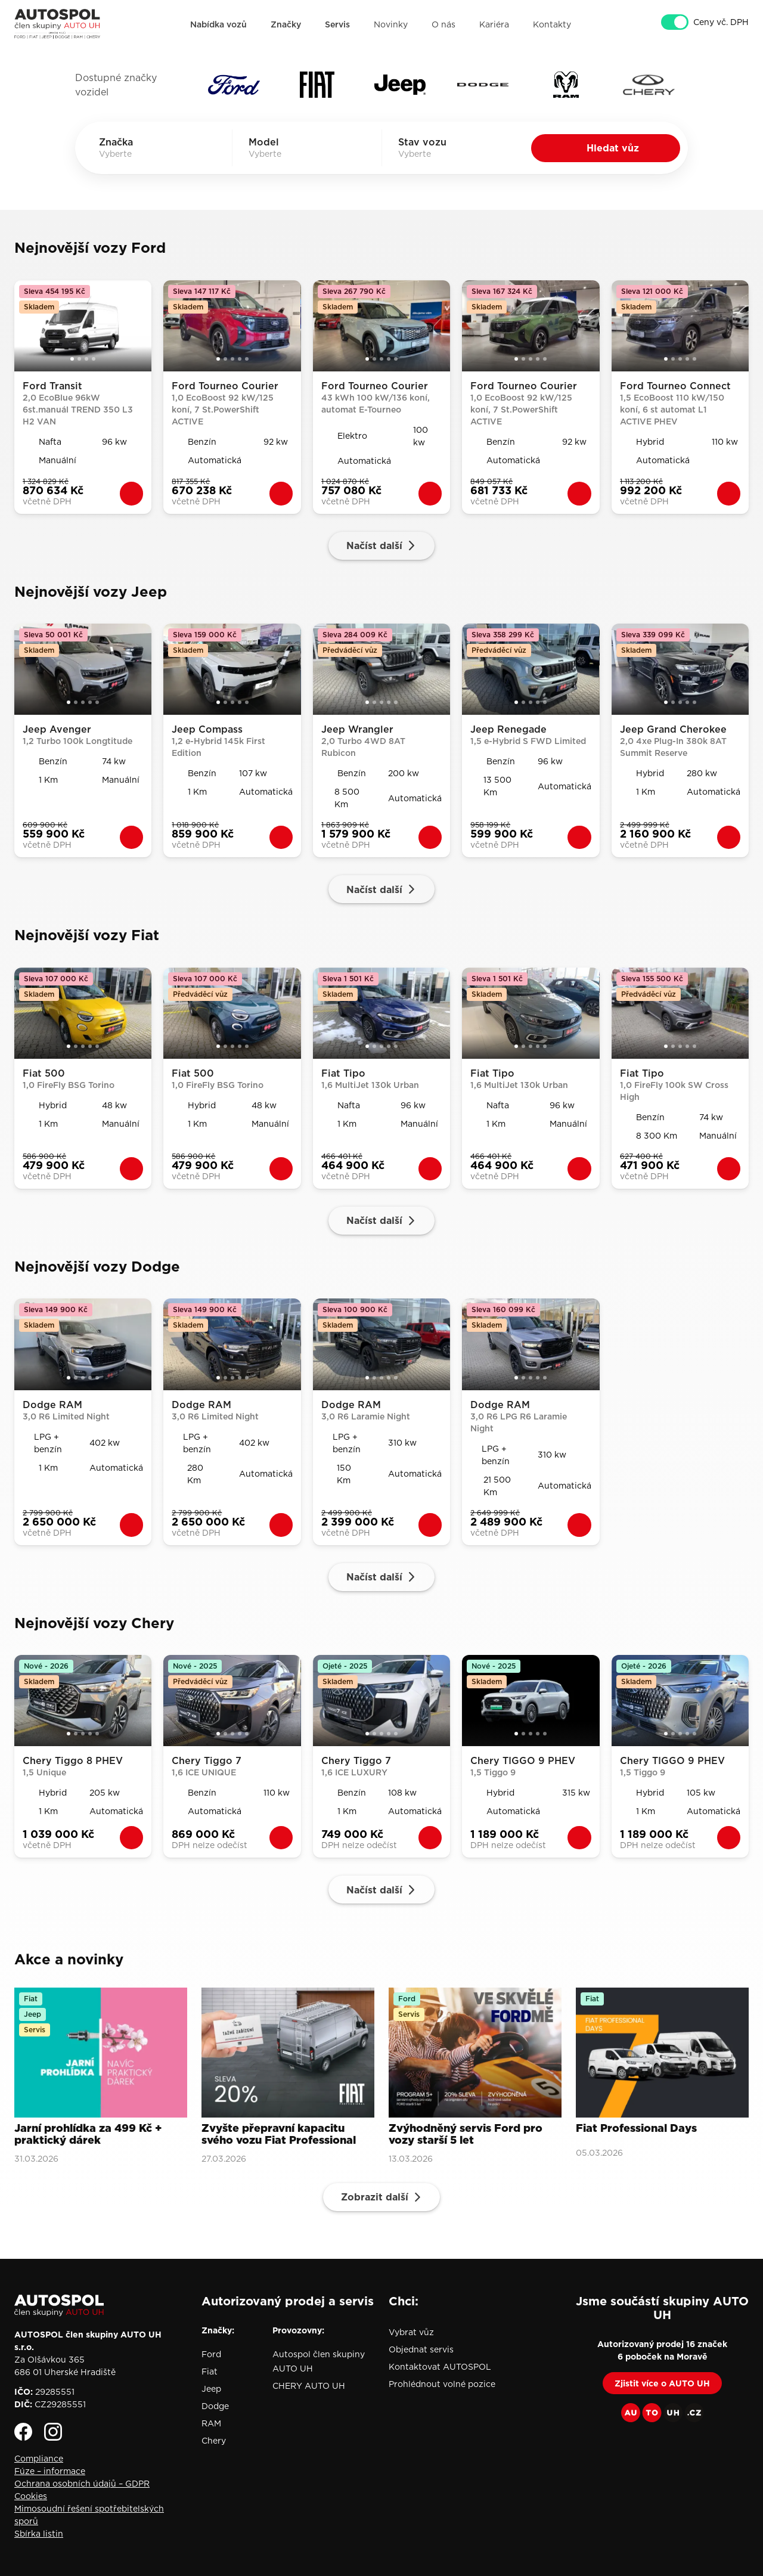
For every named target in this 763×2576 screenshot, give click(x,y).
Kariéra (494, 24)
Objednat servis (421, 2349)
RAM (211, 2423)
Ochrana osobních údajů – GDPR (82, 2484)
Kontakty (552, 24)
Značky (286, 24)
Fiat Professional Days (636, 2128)
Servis (337, 24)
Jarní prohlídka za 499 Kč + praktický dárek (88, 2134)
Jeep (211, 2389)
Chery (213, 2441)
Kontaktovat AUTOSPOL (440, 2367)
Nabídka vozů (218, 24)
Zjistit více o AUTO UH (662, 2383)
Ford (211, 2354)
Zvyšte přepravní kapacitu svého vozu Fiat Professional (278, 2134)
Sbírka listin (38, 2534)
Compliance (38, 2459)
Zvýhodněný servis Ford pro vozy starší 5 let (465, 2134)
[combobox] (132, 154)
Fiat (209, 2371)
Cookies (30, 2496)
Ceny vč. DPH (721, 23)
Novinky (391, 24)
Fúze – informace (49, 2471)
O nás (443, 24)
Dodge (215, 2406)
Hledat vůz (613, 147)
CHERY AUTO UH (308, 2386)
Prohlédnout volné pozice (442, 2384)
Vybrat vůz (411, 2332)
